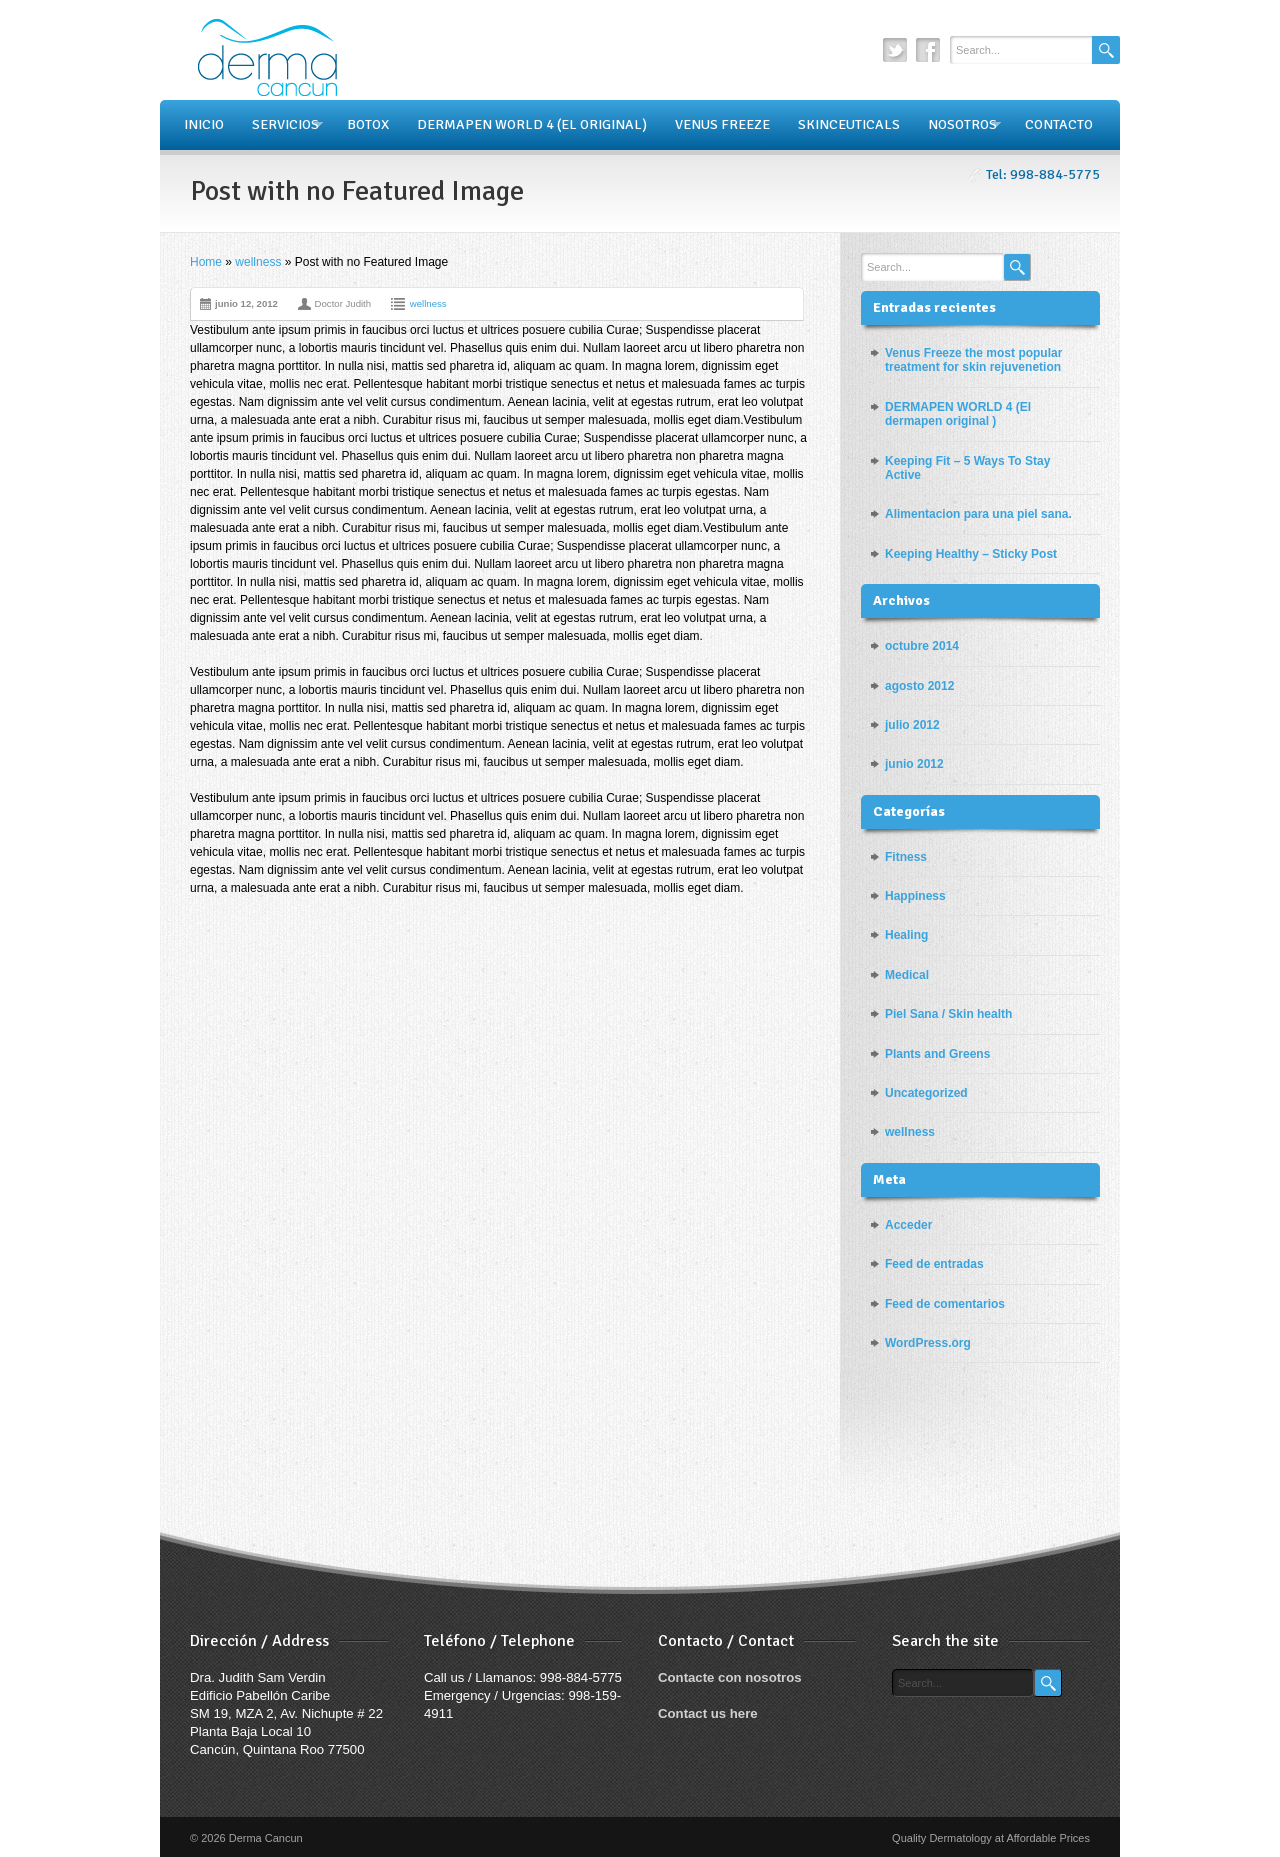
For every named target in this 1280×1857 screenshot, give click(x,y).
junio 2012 (914, 764)
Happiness (915, 896)
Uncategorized (926, 1093)
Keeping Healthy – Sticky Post (971, 554)
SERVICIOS (280, 125)
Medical (907, 975)
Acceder (908, 1225)
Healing (906, 935)
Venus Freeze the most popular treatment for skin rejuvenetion (973, 360)
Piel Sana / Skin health (948, 1014)
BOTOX (368, 124)
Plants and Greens (937, 1054)
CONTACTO (1059, 124)
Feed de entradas (934, 1264)
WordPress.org (928, 1343)
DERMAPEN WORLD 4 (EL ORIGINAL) (532, 124)
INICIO (204, 124)
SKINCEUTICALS (849, 124)
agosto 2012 (919, 686)
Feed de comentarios (945, 1304)
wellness (258, 262)
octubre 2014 (922, 646)
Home (206, 262)
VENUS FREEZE (722, 124)
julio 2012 (912, 725)
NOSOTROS (957, 125)
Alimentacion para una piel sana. (978, 514)
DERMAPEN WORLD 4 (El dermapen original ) (958, 414)
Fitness (906, 857)
